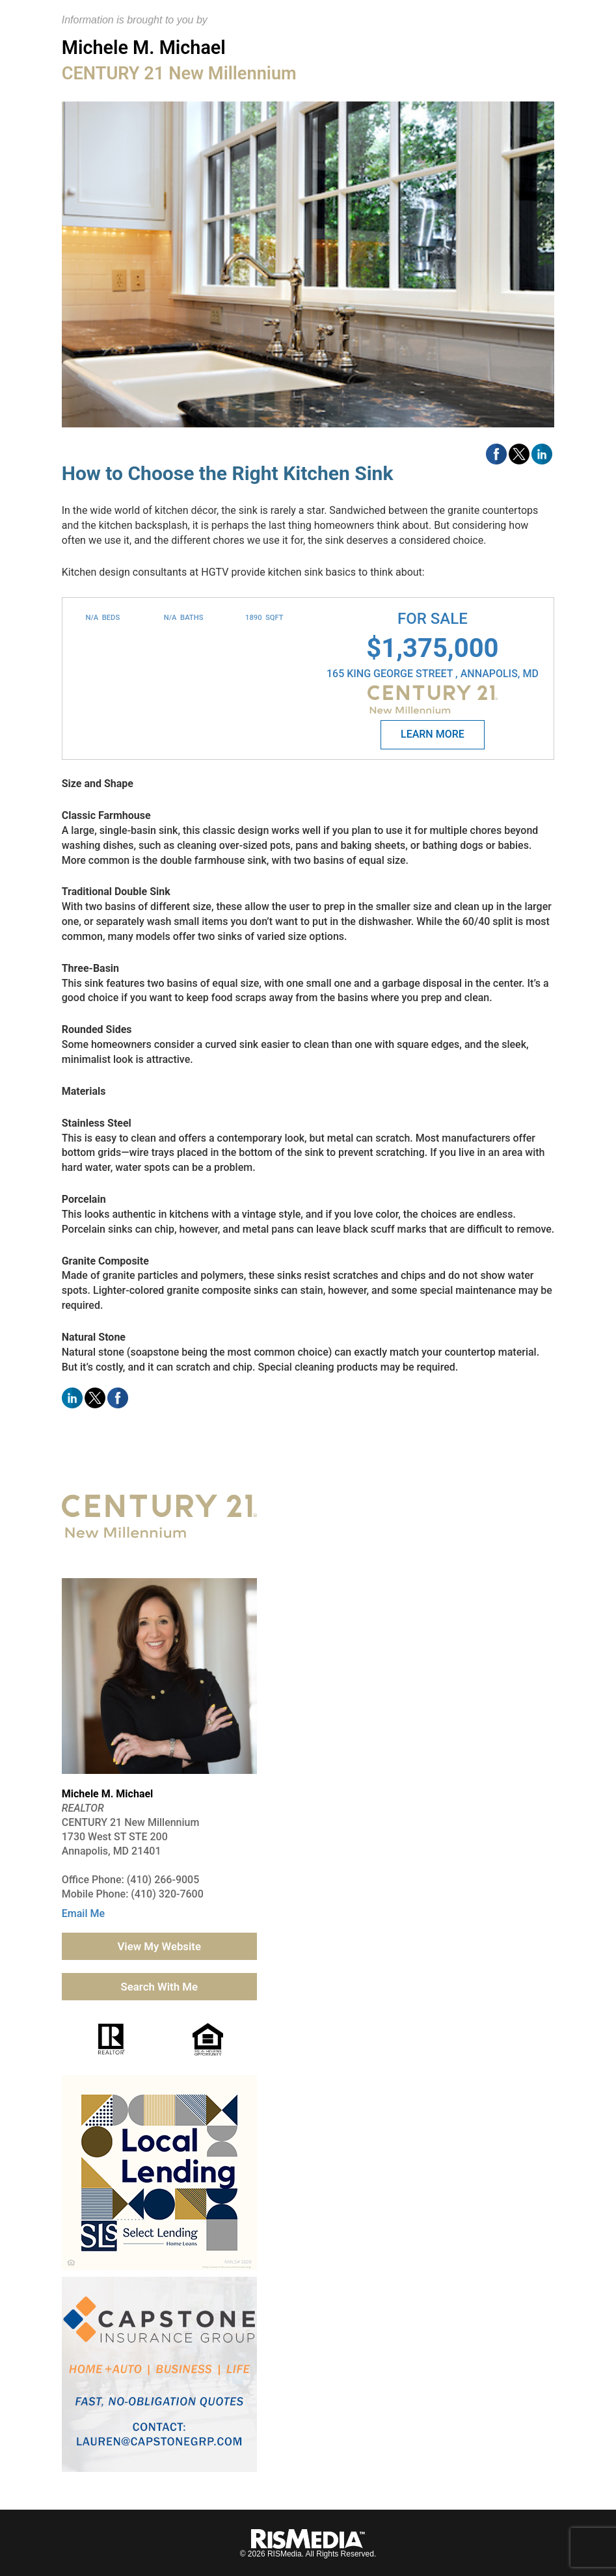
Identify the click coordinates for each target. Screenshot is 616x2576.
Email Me (83, 1913)
